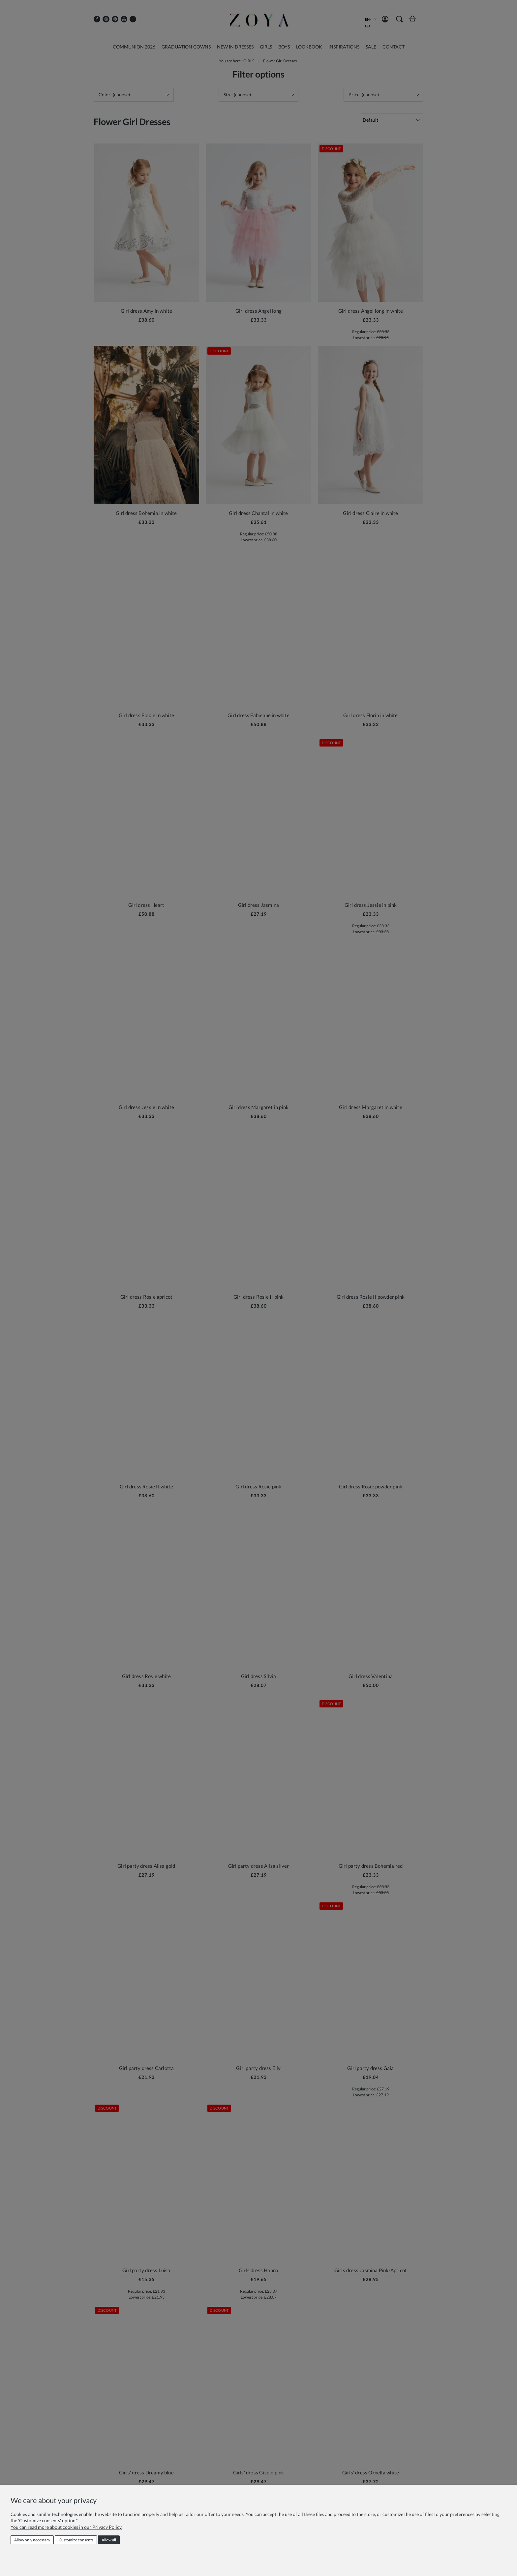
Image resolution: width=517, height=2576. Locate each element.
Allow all (109, 2539)
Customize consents (76, 2539)
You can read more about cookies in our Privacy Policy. (66, 2527)
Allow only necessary (32, 2539)
